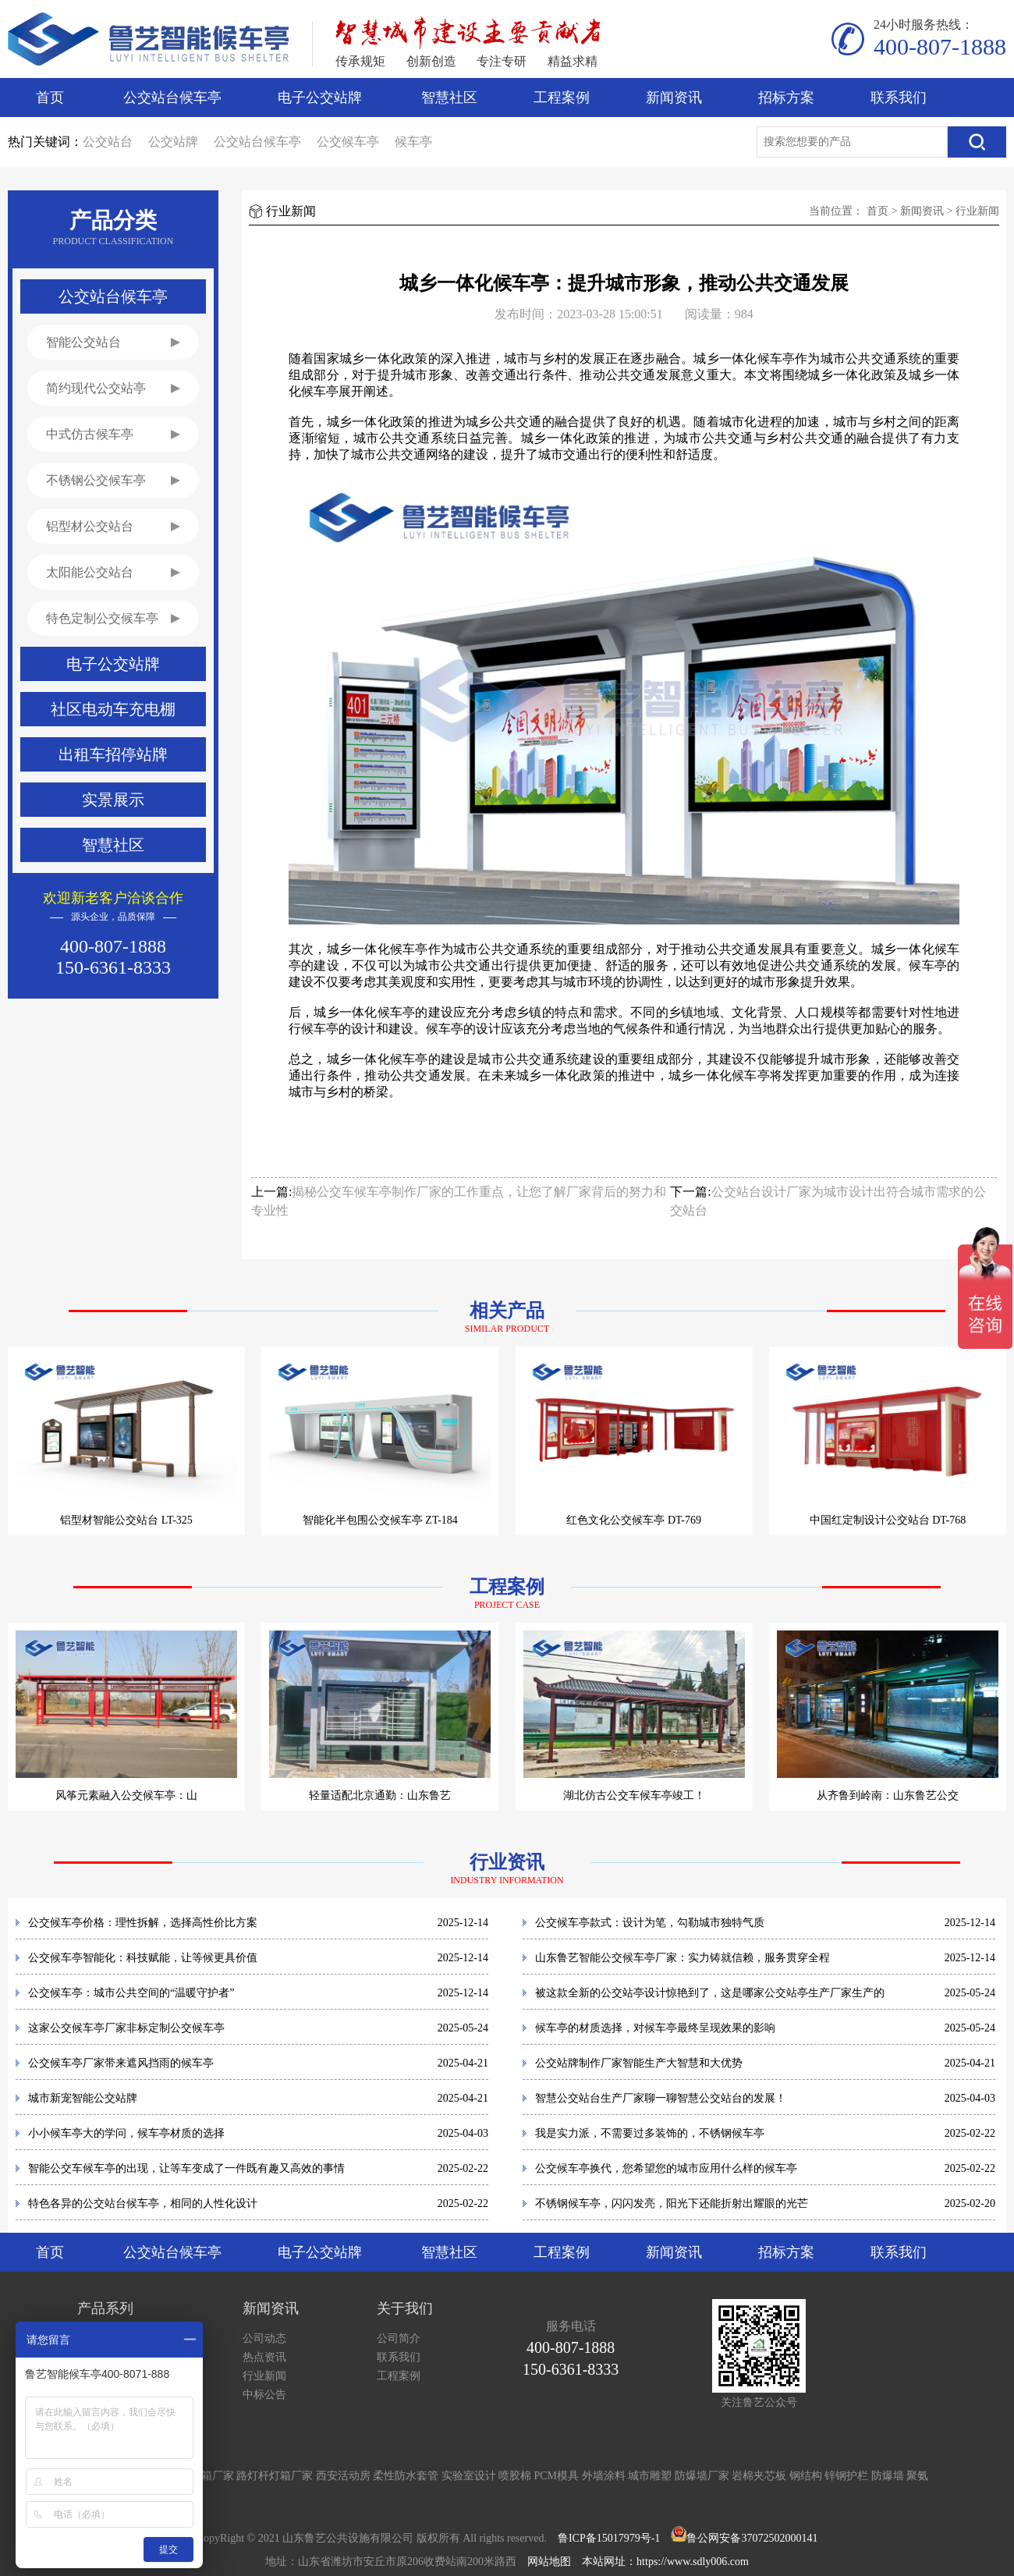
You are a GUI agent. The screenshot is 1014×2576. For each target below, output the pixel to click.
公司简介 (398, 2338)
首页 (50, 97)
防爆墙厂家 (702, 2476)
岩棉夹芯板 (759, 2476)
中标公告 (264, 2394)
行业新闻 (977, 211)
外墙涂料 (604, 2476)
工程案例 (562, 97)
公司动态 (264, 2338)
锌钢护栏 (846, 2476)
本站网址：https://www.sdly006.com (665, 2561)
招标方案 (786, 97)
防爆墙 (887, 2476)
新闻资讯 (674, 97)
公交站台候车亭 (172, 97)
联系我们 (898, 97)
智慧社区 (449, 97)
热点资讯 (264, 2357)
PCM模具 (557, 2476)
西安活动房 (343, 2476)
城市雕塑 (650, 2476)
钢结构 (805, 2476)
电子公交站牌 (320, 97)
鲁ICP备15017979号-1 (609, 2538)
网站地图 (549, 2561)
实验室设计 (468, 2476)
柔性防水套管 (405, 2476)
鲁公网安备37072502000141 (751, 2538)
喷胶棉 (514, 2476)
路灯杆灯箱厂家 (274, 2476)
